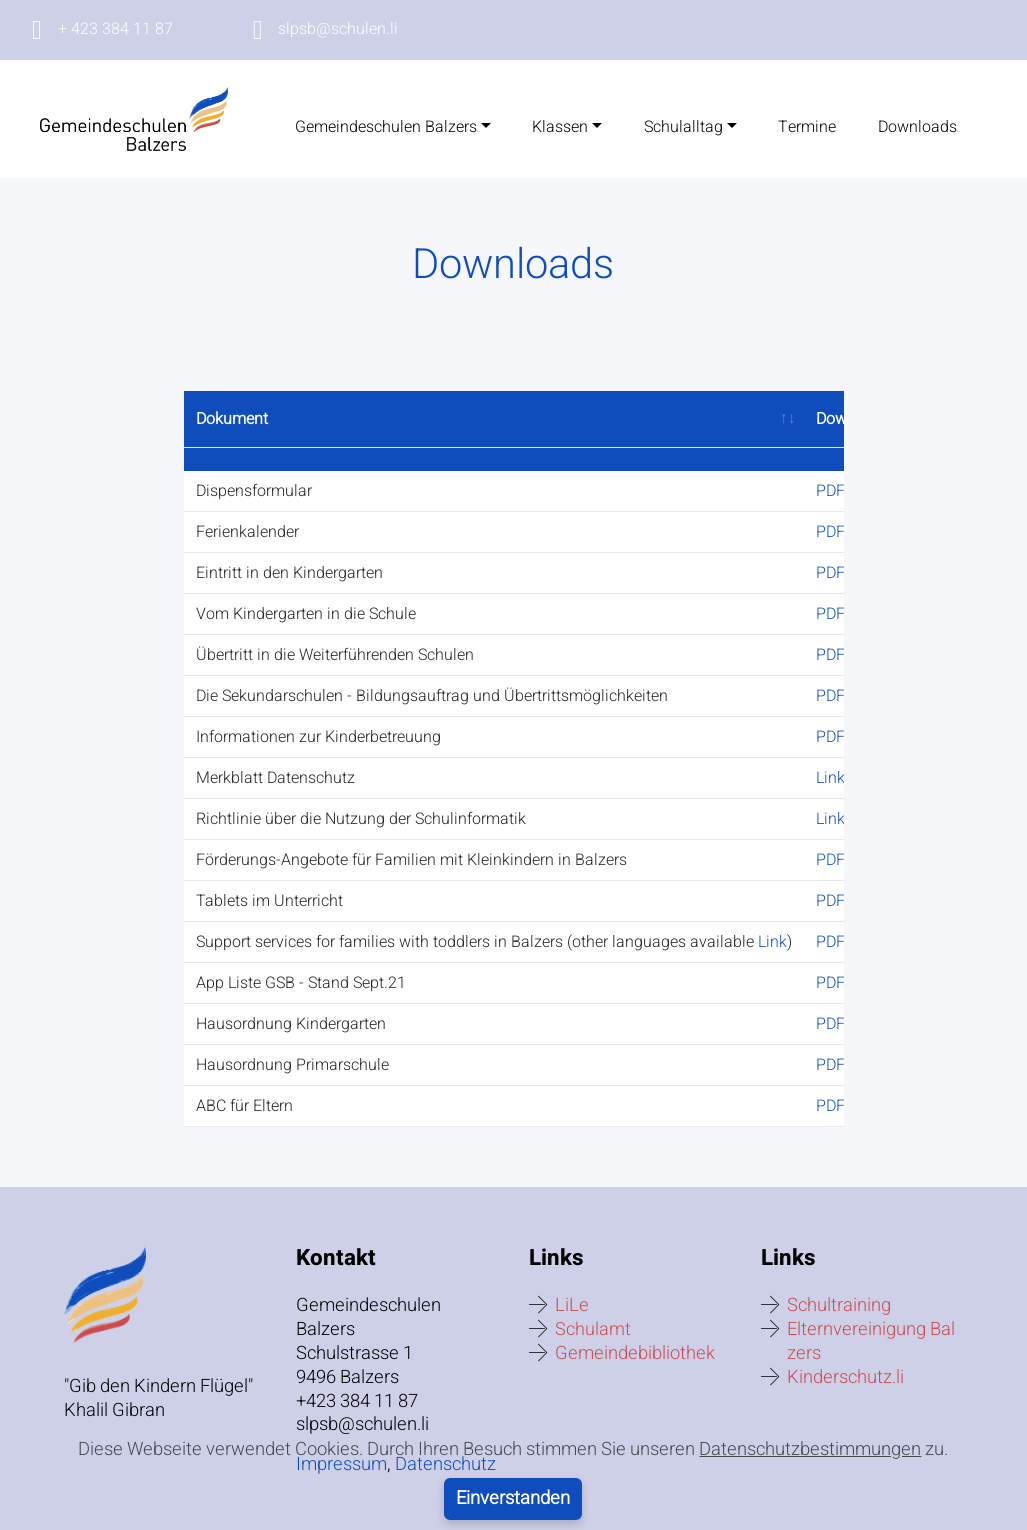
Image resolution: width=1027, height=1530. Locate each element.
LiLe (572, 1282)
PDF (830, 468)
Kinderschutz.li (845, 1354)
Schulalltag (683, 127)
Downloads (917, 127)
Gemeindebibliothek (635, 1330)
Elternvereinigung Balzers (871, 1318)
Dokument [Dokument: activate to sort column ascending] (232, 419)
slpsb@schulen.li (338, 29)
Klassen (560, 127)
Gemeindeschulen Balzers (386, 127)
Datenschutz (445, 1441)
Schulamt (593, 1305)
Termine (807, 127)
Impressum (341, 1441)
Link (830, 755)
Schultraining (839, 1282)
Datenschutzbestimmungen (810, 1500)
